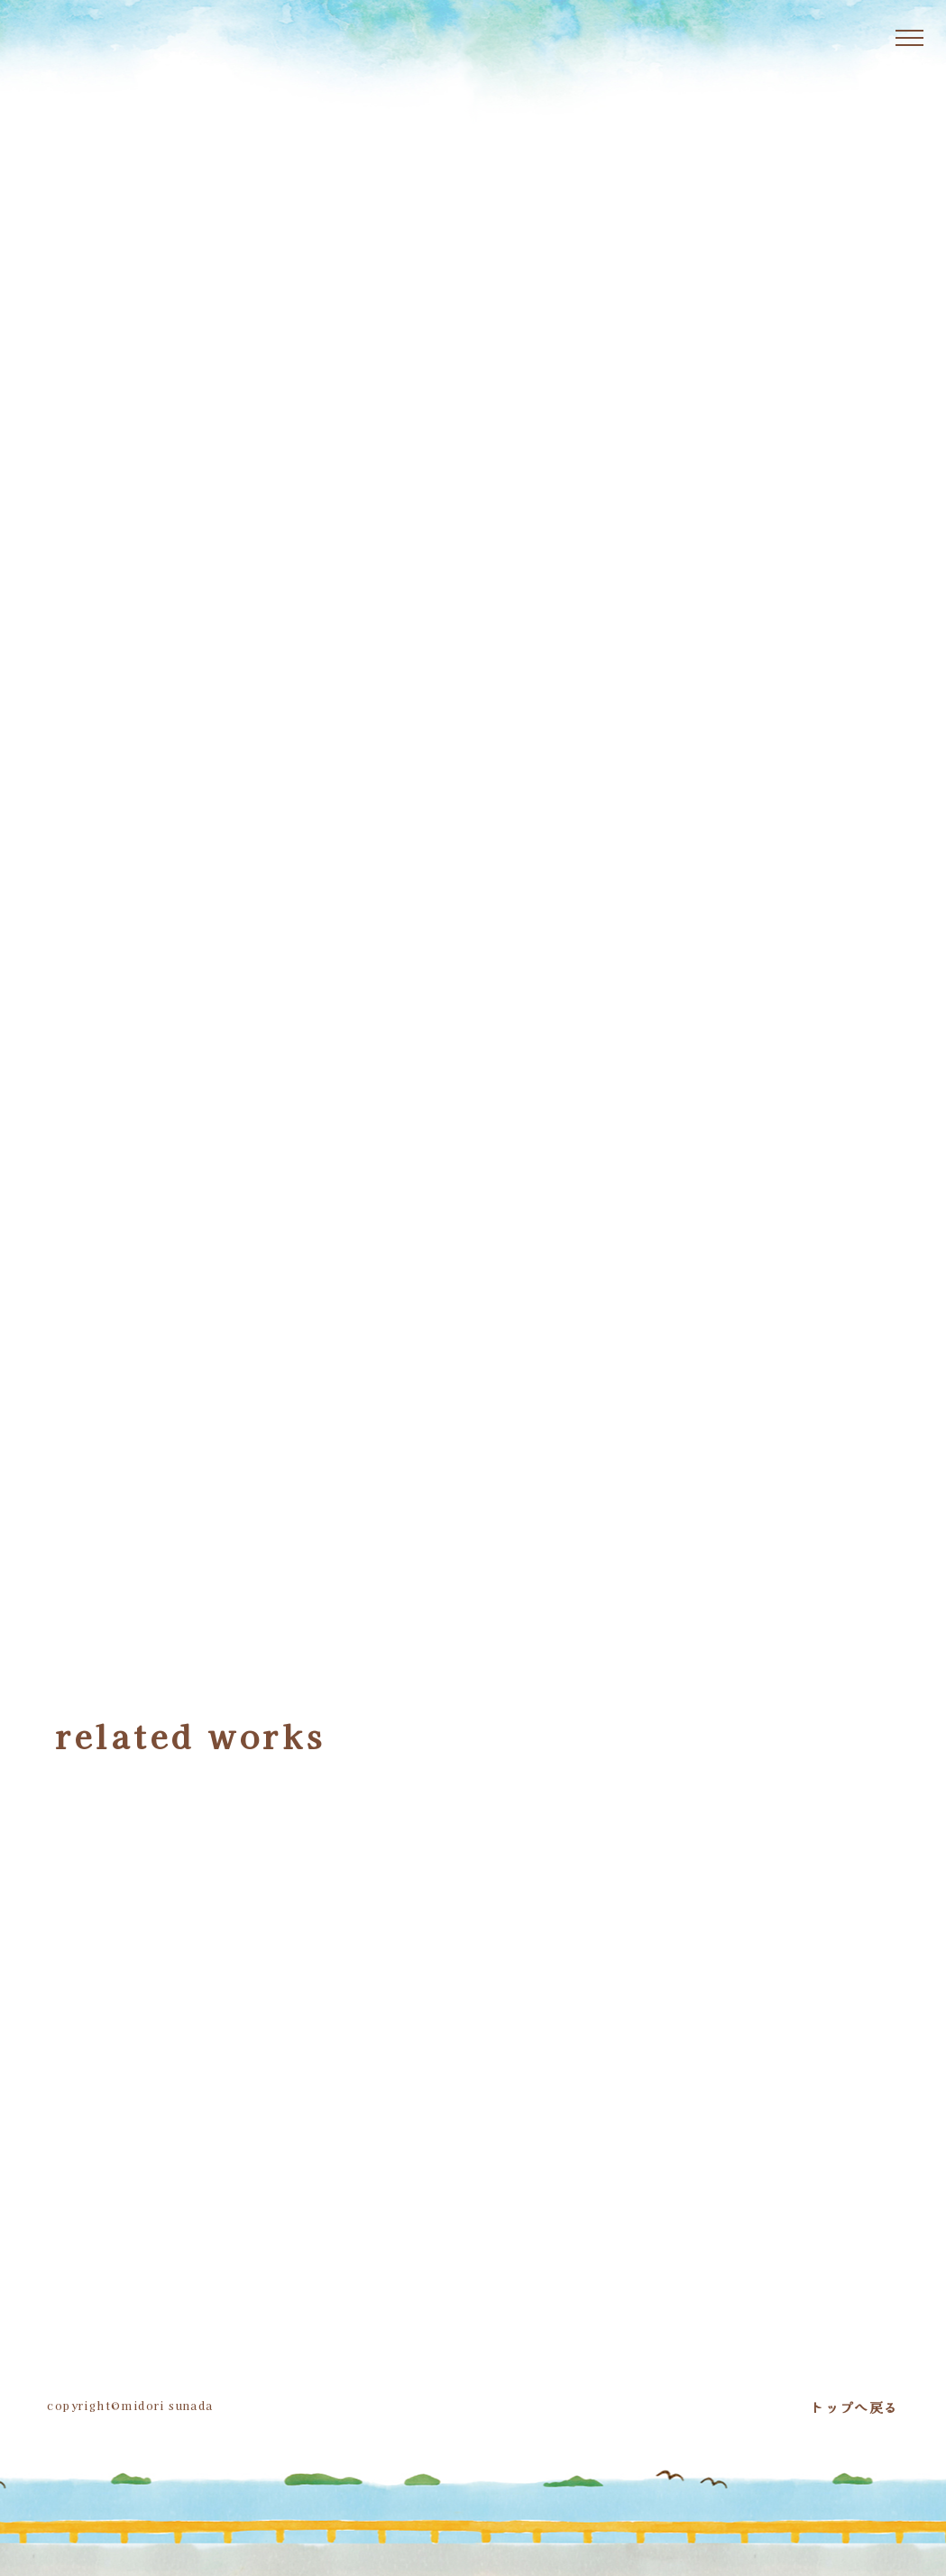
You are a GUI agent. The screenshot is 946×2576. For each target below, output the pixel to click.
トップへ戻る (854, 2406)
